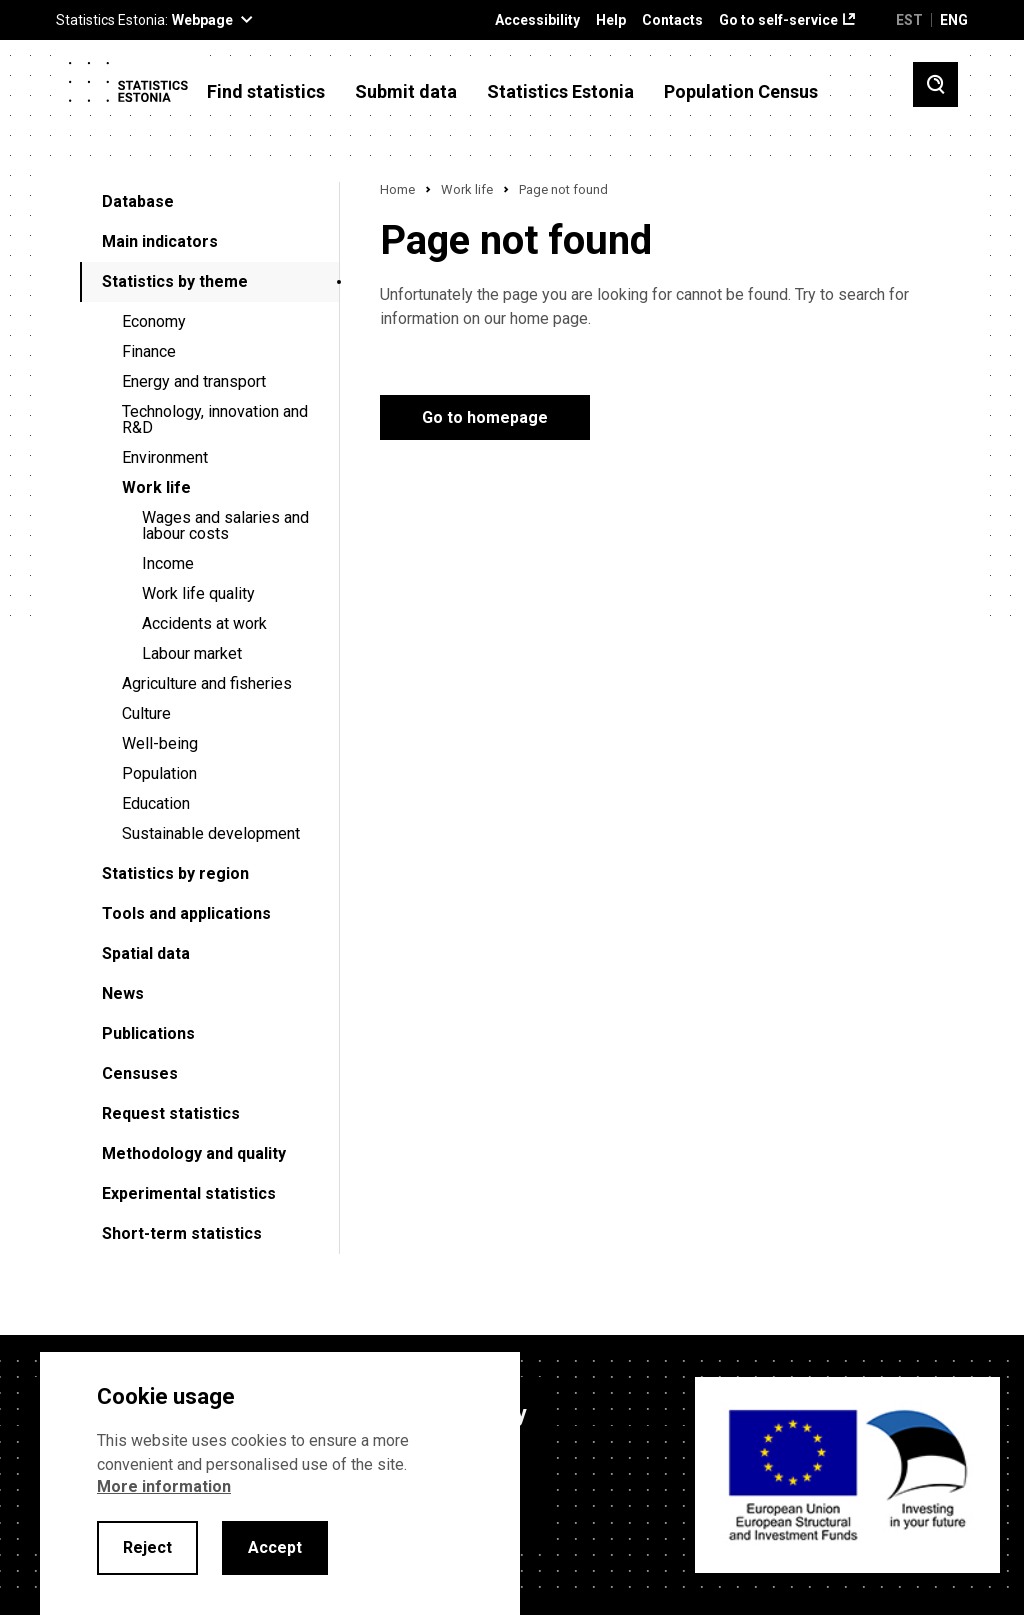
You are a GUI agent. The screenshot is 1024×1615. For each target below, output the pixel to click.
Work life (156, 487)
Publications (148, 1033)
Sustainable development (211, 833)
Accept (275, 1547)
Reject (147, 1547)
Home (397, 189)
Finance (149, 351)
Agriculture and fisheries (207, 683)
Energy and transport (194, 381)
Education (156, 803)
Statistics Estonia (560, 92)
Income (168, 563)
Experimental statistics (189, 1193)
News (123, 993)
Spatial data (146, 953)
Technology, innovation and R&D (215, 419)
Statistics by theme (175, 281)
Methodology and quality (194, 1153)
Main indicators (160, 241)
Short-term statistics (182, 1233)
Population (159, 773)
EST (909, 20)
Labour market (192, 653)
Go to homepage (485, 417)
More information (164, 1486)
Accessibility (537, 20)
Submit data (406, 92)
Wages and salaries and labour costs (225, 525)
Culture (146, 713)
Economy (154, 321)
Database (138, 201)
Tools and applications (186, 913)
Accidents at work (204, 623)
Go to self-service (778, 20)
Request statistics (171, 1113)
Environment (165, 457)
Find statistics (266, 92)
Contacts (672, 20)
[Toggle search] (935, 84)
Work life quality (198, 593)
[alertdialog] (280, 1483)
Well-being (160, 743)
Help (611, 20)
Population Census (741, 92)
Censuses (140, 1073)
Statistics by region (175, 873)
